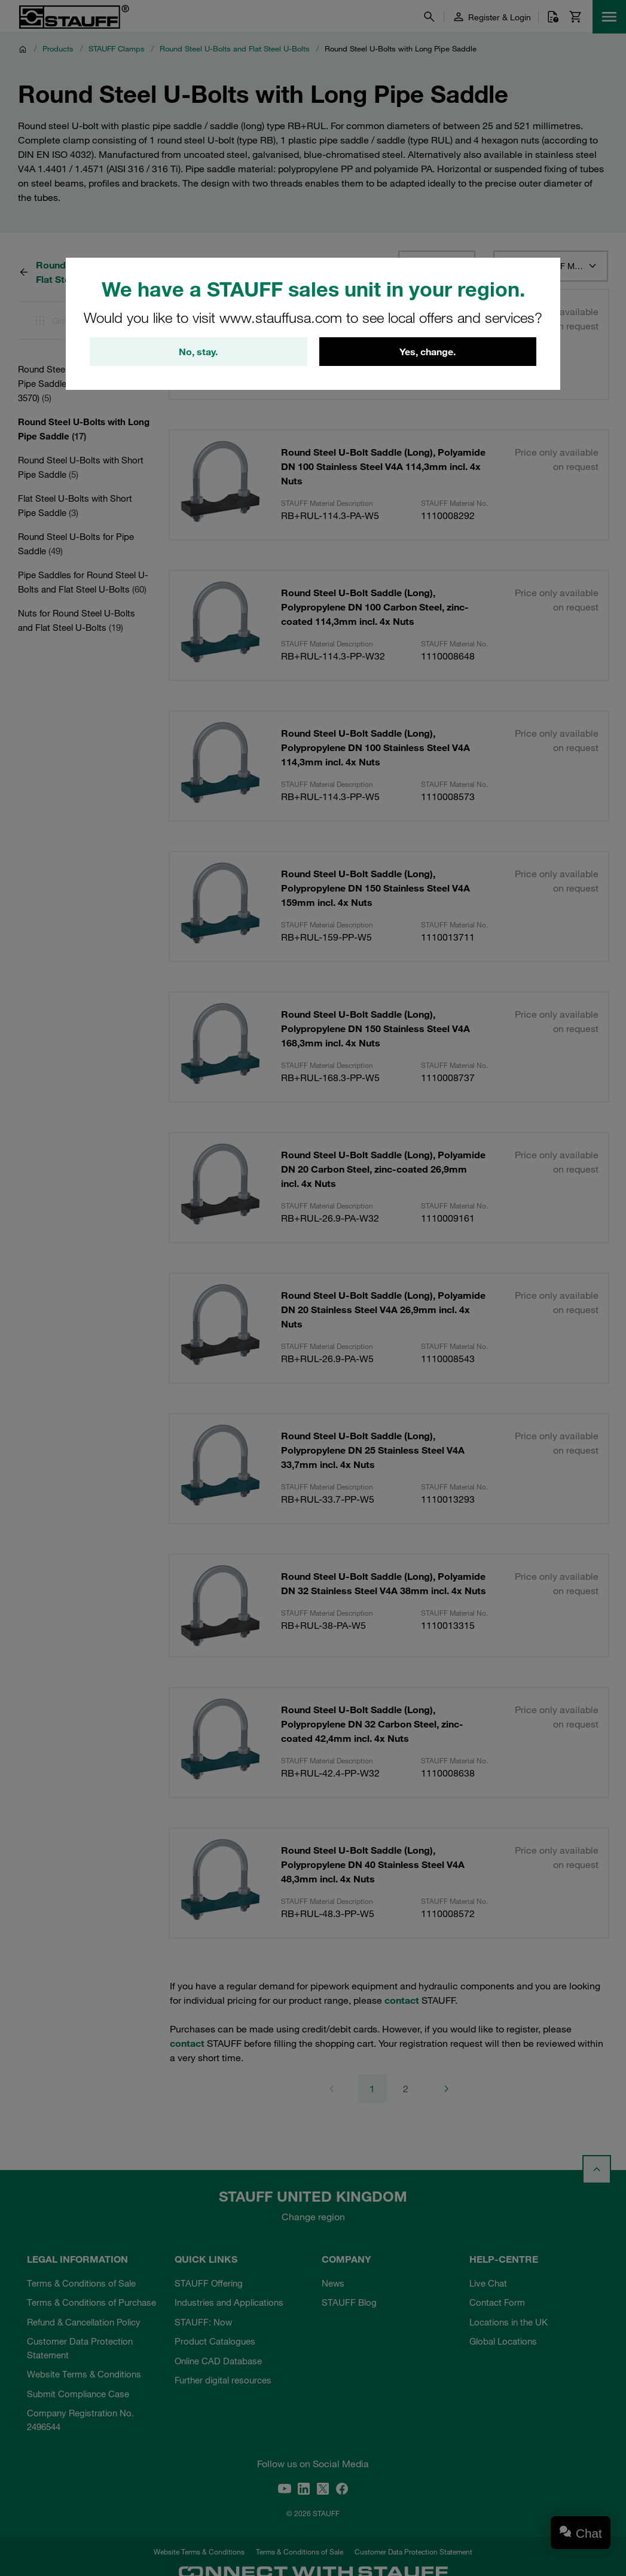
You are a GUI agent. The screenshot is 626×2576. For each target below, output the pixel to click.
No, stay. (198, 352)
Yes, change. (427, 352)
